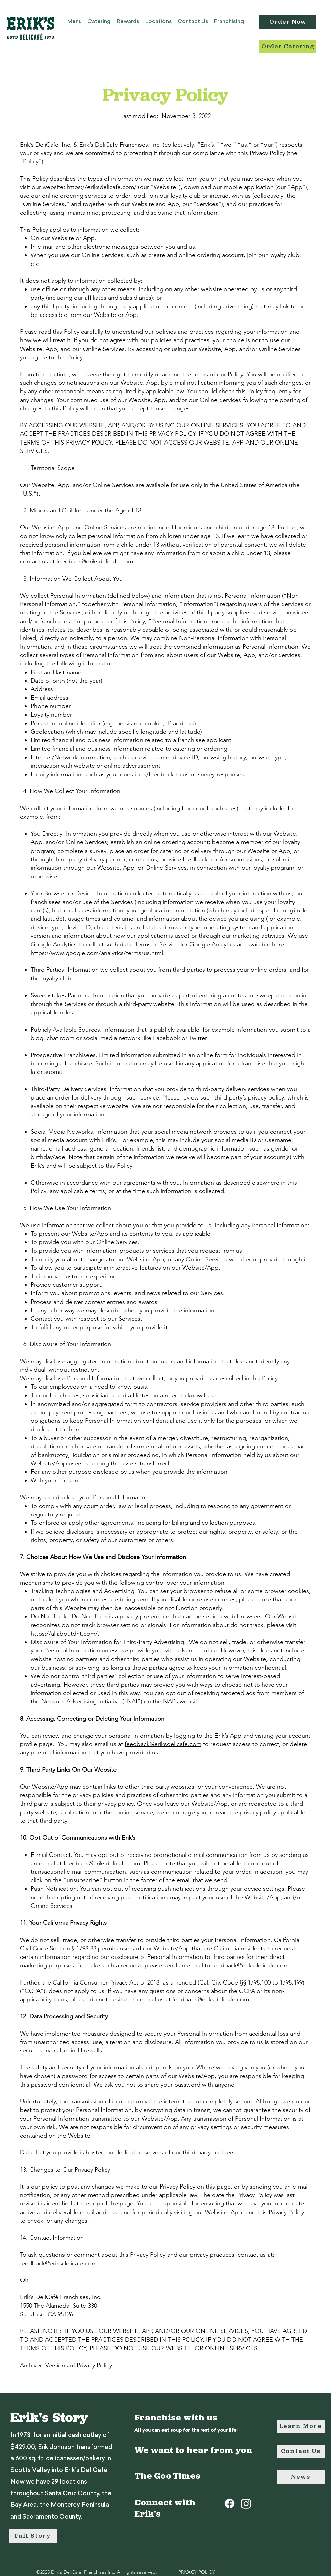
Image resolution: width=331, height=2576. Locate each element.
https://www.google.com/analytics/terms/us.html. (98, 953)
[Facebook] (229, 2503)
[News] (301, 2477)
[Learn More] (301, 2426)
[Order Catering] (287, 46)
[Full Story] (33, 2536)
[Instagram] (246, 2503)
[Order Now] (287, 22)
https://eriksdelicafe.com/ (101, 187)
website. (191, 1701)
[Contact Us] (301, 2451)
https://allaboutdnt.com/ (64, 1633)
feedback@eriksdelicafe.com (94, 561)
